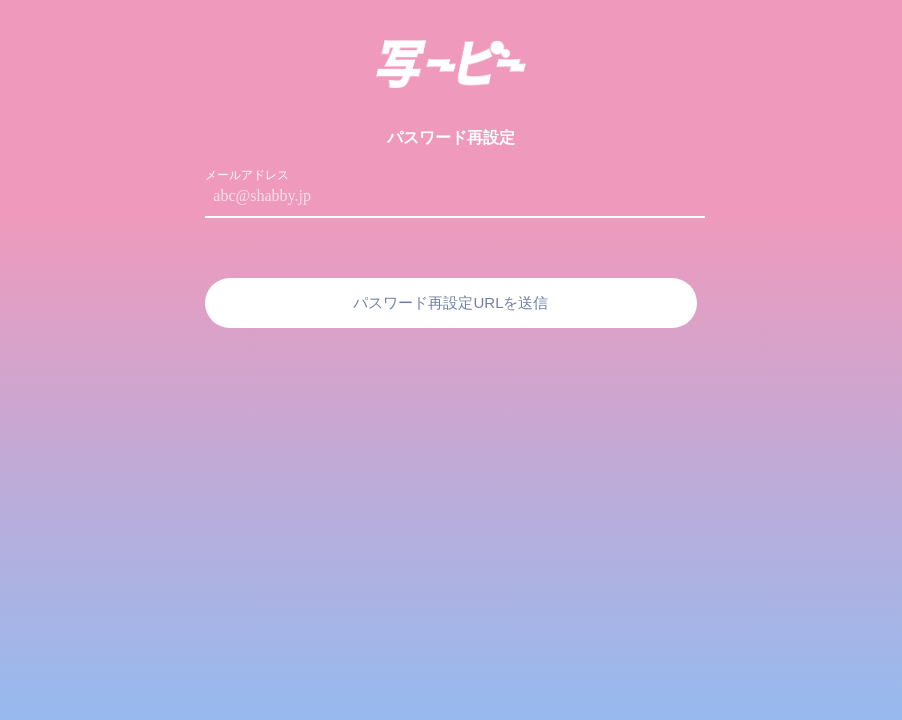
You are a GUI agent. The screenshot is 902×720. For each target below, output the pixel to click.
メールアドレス (247, 175)
